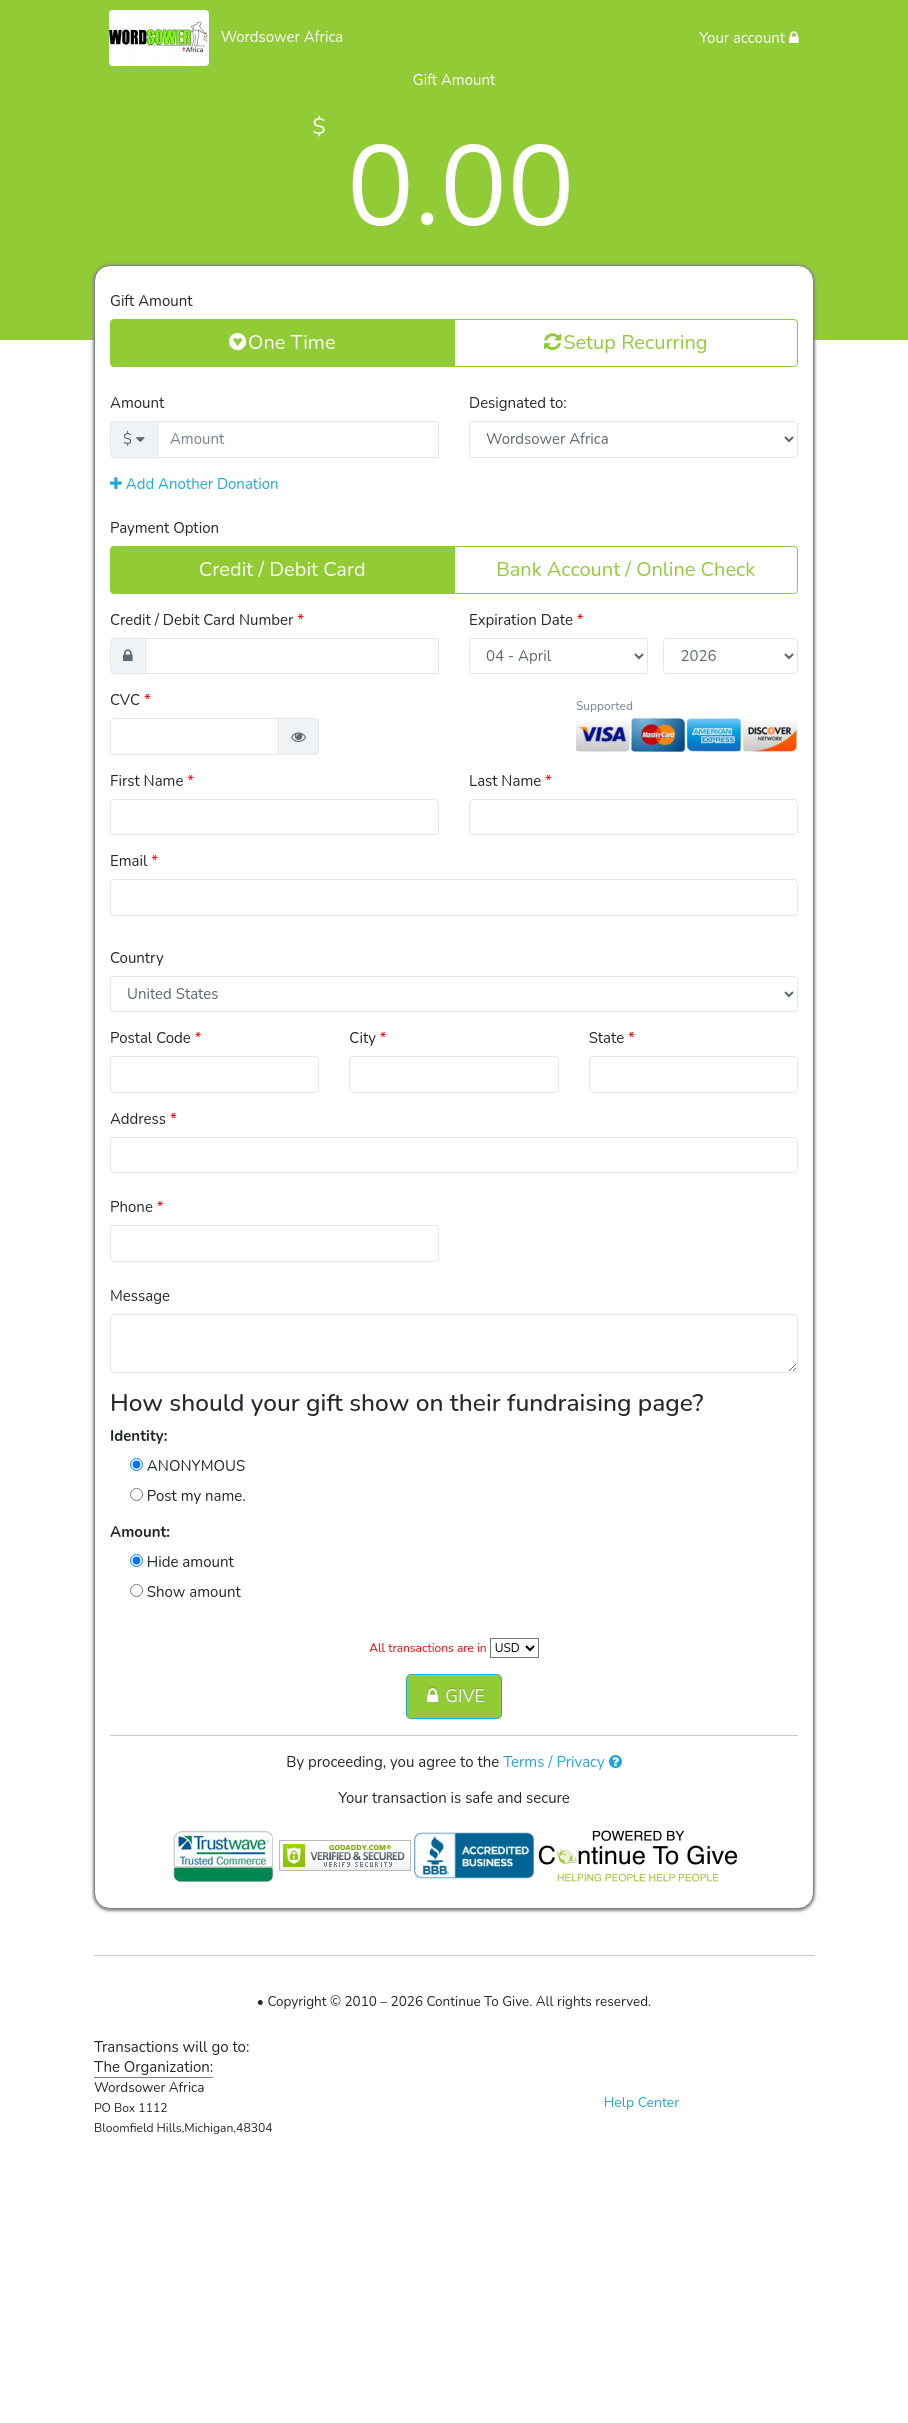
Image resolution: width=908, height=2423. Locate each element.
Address (143, 1119)
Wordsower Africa (282, 37)
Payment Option (164, 528)
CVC (130, 700)
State (612, 1038)
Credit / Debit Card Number (207, 620)
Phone (137, 1207)
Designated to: (518, 403)
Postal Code (155, 1038)
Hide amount (182, 1562)
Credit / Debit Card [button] (282, 569)
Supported (604, 706)
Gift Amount (151, 301)
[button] (298, 736)
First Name (152, 781)
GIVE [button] (453, 1696)
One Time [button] (282, 342)
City (367, 1038)
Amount (137, 403)
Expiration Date (526, 620)
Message (140, 1296)
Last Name (510, 781)
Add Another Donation (194, 484)
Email (134, 861)
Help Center (642, 2102)
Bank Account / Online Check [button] (625, 569)
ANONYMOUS (187, 1466)
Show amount (185, 1592)
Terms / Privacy (562, 1762)
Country (137, 958)
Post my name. (188, 1496)
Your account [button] (749, 38)
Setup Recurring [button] (625, 342)
